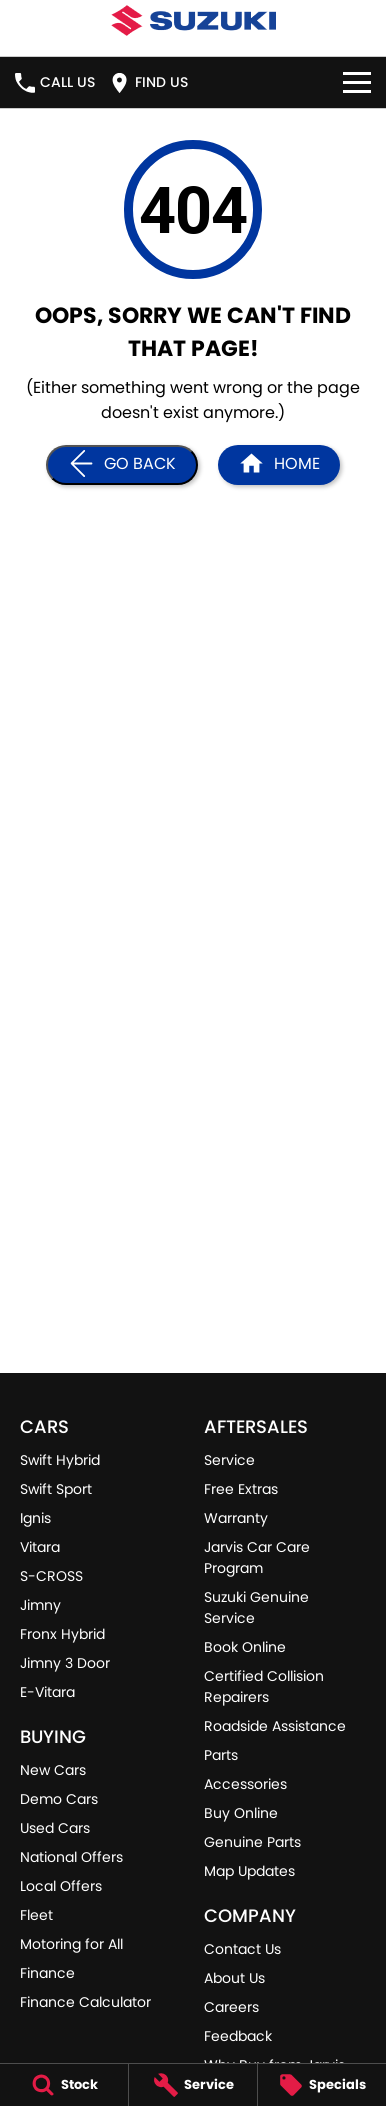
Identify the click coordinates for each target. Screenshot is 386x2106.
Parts (221, 1755)
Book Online (245, 1647)
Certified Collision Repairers (264, 1686)
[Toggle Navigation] (357, 82)
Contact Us (242, 1949)
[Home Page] (279, 465)
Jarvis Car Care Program (257, 1557)
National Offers (71, 1857)
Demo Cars (59, 1799)
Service (229, 1460)
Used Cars (55, 1828)
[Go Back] (122, 465)
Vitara (40, 1547)
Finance (47, 1973)
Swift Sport (56, 1489)
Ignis (35, 1518)
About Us (234, 1978)
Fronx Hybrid (62, 1634)
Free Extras (241, 1489)
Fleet (36, 1915)
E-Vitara (47, 1692)
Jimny (40, 1605)
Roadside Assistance (275, 1726)
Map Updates (249, 1871)
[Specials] (322, 2085)
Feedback (238, 2036)
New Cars (53, 1770)
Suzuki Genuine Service (256, 1607)
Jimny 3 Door (65, 1663)
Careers (231, 2007)
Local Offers (61, 1886)
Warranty (236, 1518)
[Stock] (64, 2085)
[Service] (193, 2085)
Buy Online (241, 1813)
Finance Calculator (85, 2002)
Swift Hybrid (60, 1460)
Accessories (245, 1784)
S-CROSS (51, 1576)
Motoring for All (71, 1944)
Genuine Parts (252, 1842)
